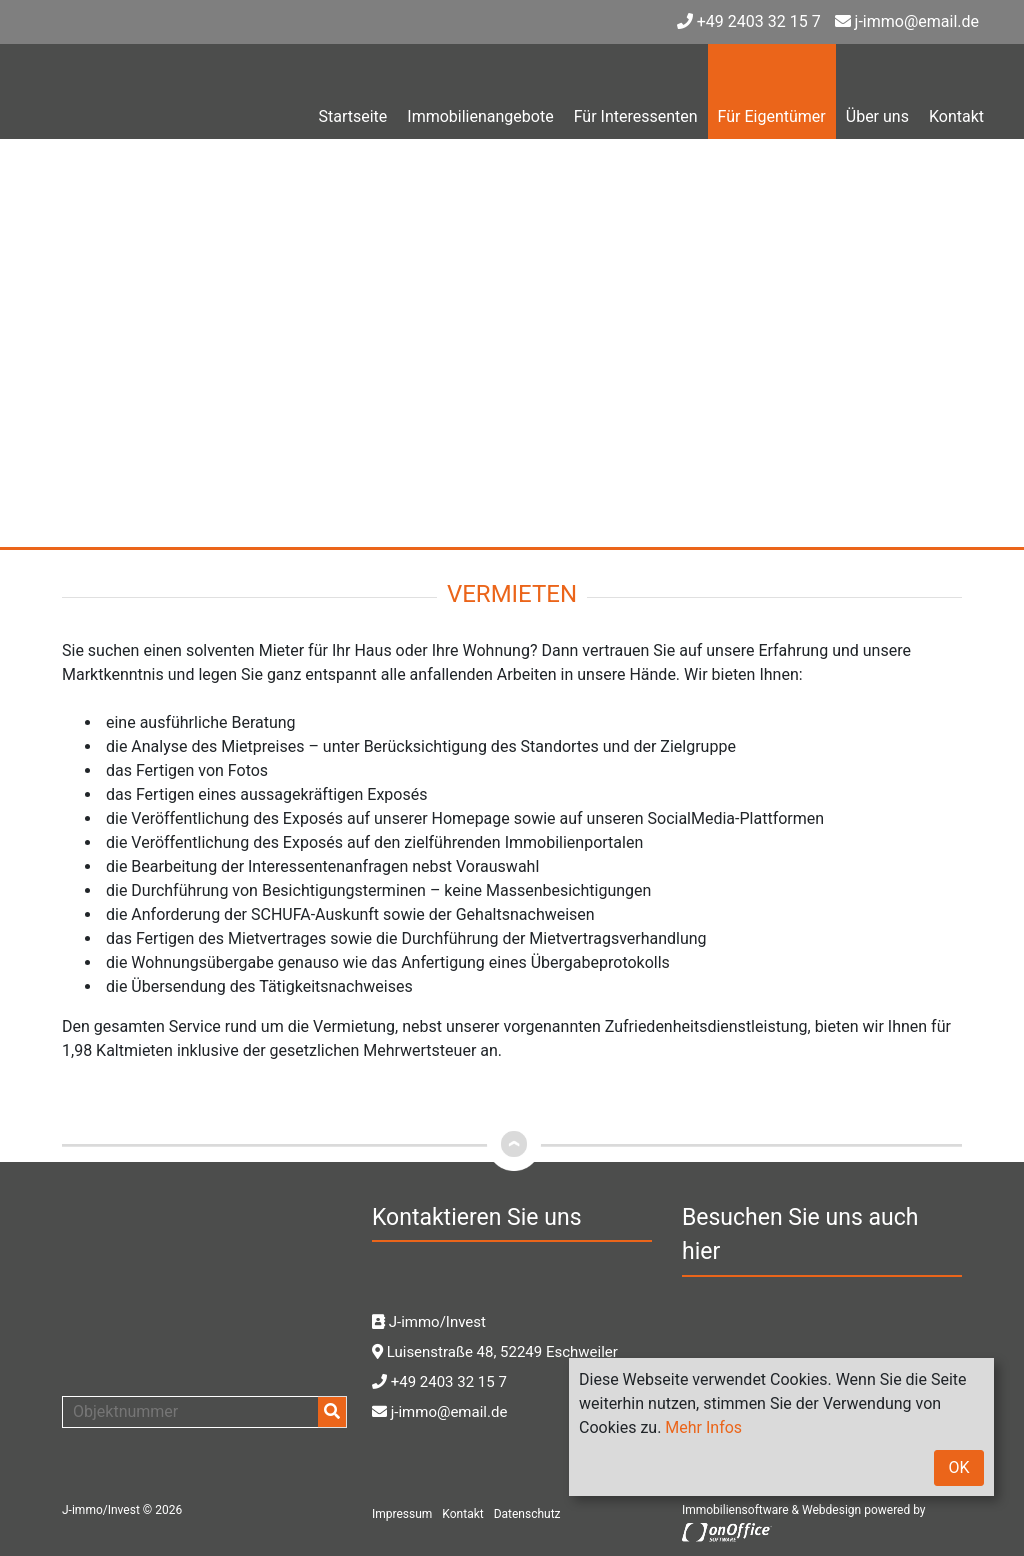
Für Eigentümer (772, 116)
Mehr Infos (703, 1427)
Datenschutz (527, 1514)
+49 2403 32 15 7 (749, 21)
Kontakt (956, 116)
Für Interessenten (636, 116)
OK (958, 1467)
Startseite (352, 116)
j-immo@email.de (907, 21)
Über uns (877, 116)
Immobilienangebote (480, 116)
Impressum (402, 1514)
